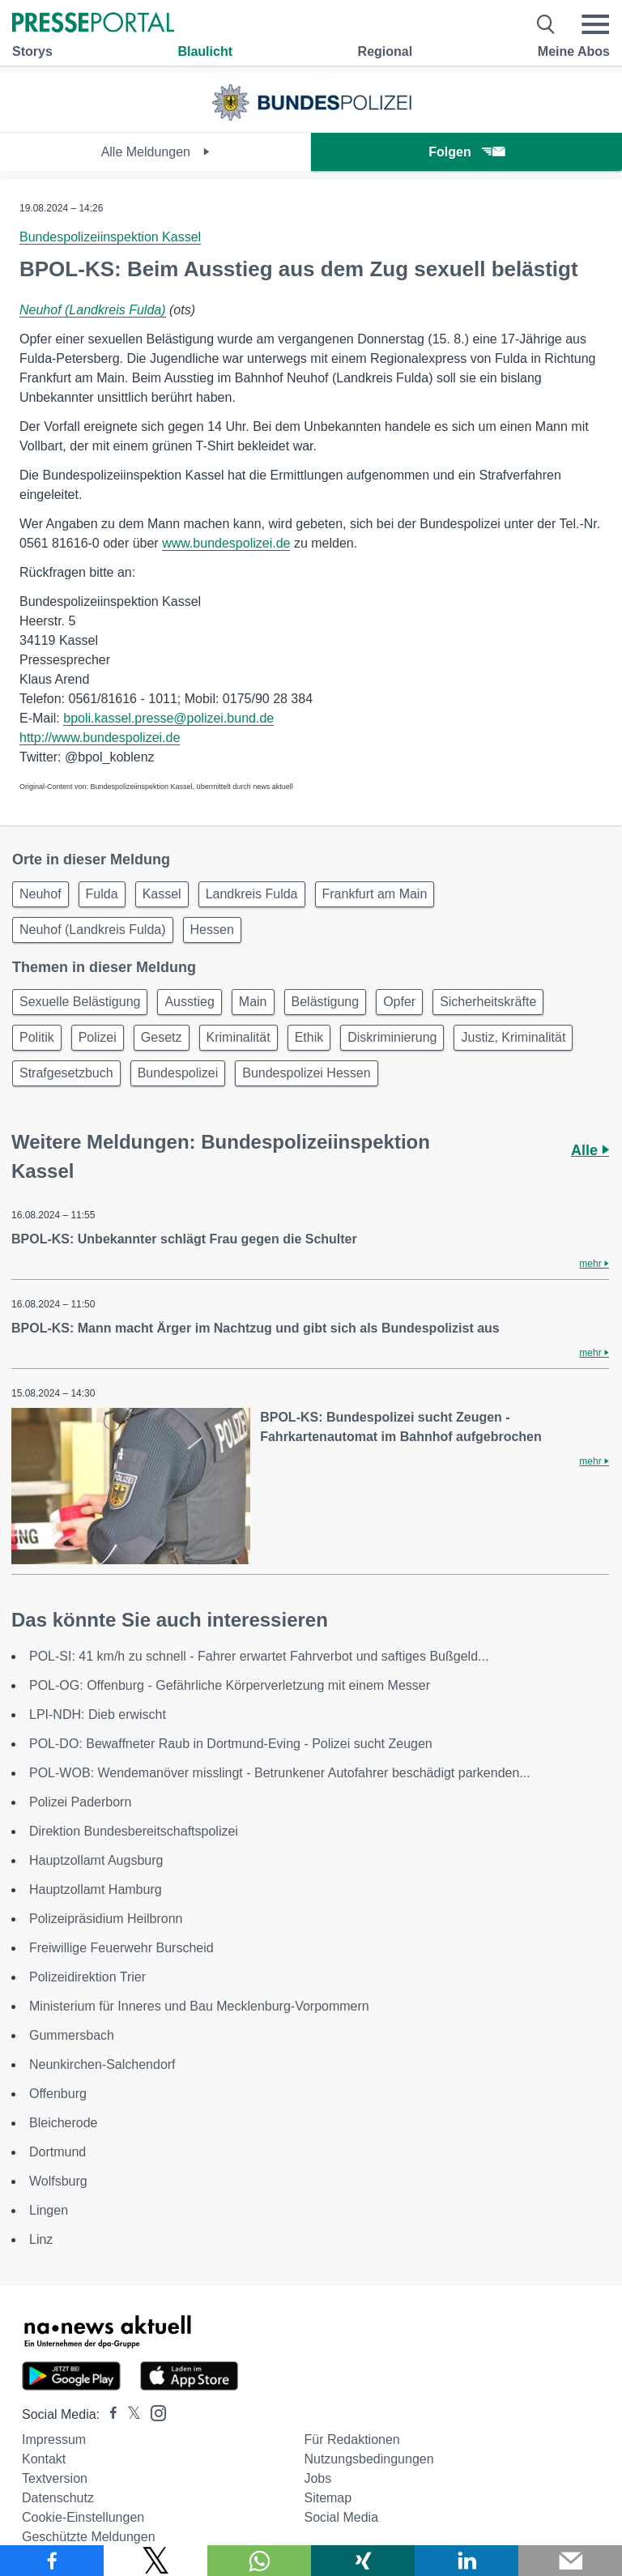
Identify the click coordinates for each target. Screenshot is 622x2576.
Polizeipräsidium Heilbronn (105, 1919)
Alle (590, 1150)
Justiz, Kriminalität (513, 1037)
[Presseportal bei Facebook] (108, 2414)
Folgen (466, 152)
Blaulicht (204, 51)
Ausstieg (189, 1002)
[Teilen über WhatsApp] (259, 2560)
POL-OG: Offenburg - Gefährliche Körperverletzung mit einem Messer (229, 1685)
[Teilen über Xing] (363, 2560)
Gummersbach (71, 2035)
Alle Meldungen (156, 152)
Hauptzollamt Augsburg (96, 1860)
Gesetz (161, 1037)
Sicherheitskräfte (488, 1002)
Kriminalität (239, 1037)
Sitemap (327, 2498)
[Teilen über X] (155, 2560)
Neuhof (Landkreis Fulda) (92, 310)
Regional (385, 51)
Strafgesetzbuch (66, 1073)
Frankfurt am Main (375, 894)
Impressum (54, 2439)
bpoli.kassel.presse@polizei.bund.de (168, 718)
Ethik (309, 1037)
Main (253, 1002)
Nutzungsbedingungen (368, 2459)
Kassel (162, 894)
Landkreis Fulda (252, 894)
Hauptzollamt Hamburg (95, 1889)
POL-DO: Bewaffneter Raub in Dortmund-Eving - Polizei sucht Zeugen (230, 1744)
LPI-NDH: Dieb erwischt (97, 1714)
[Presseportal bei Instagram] (153, 2412)
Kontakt (44, 2459)
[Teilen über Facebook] (52, 2560)
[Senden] (570, 2560)
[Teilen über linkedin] (466, 2560)
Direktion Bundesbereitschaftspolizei (133, 1831)
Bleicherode (63, 2123)
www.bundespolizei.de (226, 543)
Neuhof (40, 894)
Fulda (102, 894)
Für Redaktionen (351, 2439)
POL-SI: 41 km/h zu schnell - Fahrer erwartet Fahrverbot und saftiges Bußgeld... (258, 1656)
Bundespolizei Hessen (306, 1073)
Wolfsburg (58, 2181)
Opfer (399, 1002)
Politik (36, 1037)
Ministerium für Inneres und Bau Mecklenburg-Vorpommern (199, 2006)
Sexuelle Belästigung (79, 1002)
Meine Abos (574, 51)
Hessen (212, 929)
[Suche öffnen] (546, 24)
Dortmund (57, 2152)
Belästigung (326, 1002)
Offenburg (58, 2093)
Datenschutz (58, 2498)
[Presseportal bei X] (129, 2414)
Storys (32, 51)
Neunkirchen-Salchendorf (102, 2064)
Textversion (54, 2478)
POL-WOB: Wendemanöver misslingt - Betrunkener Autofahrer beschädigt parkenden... (279, 1773)
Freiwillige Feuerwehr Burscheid (121, 1948)
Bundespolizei (178, 1073)
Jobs (317, 2478)
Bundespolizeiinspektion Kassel (110, 237)
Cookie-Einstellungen (83, 2517)
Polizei (98, 1037)
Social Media (341, 2517)
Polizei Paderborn (80, 1802)
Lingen (48, 2210)
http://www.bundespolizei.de (99, 737)
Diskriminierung (392, 1037)
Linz (41, 2239)
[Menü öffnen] (595, 24)
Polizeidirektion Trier (87, 1977)
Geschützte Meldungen (89, 2537)
